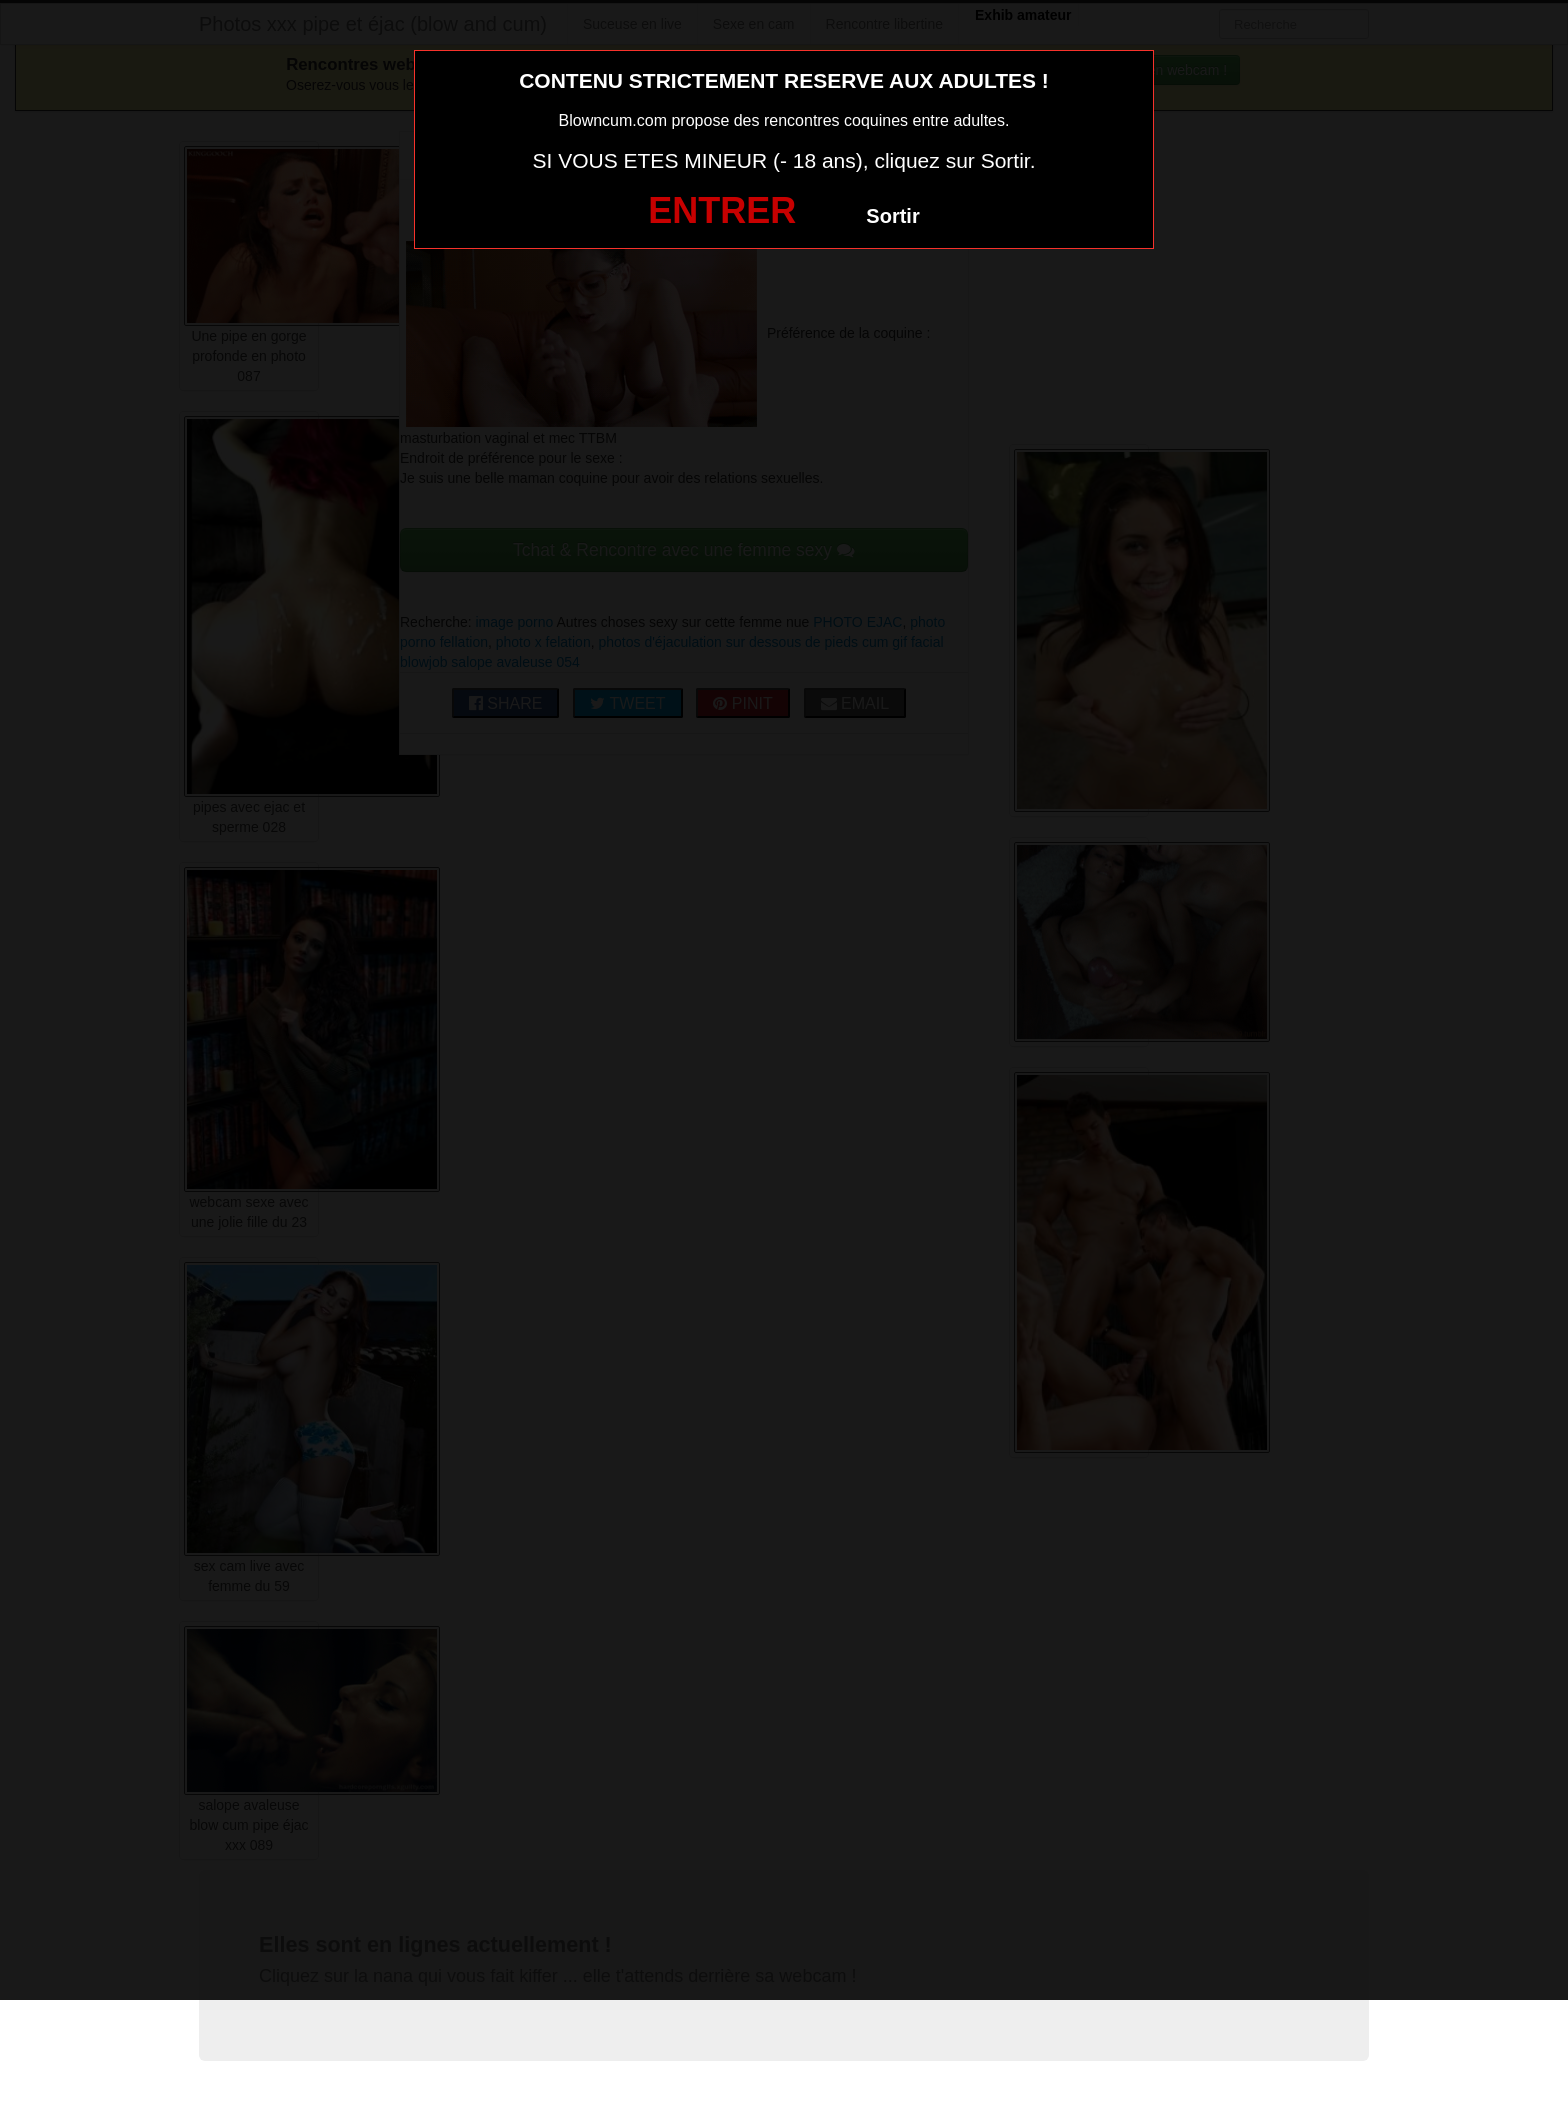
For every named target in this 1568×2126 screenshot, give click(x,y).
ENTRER (722, 210)
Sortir (892, 216)
